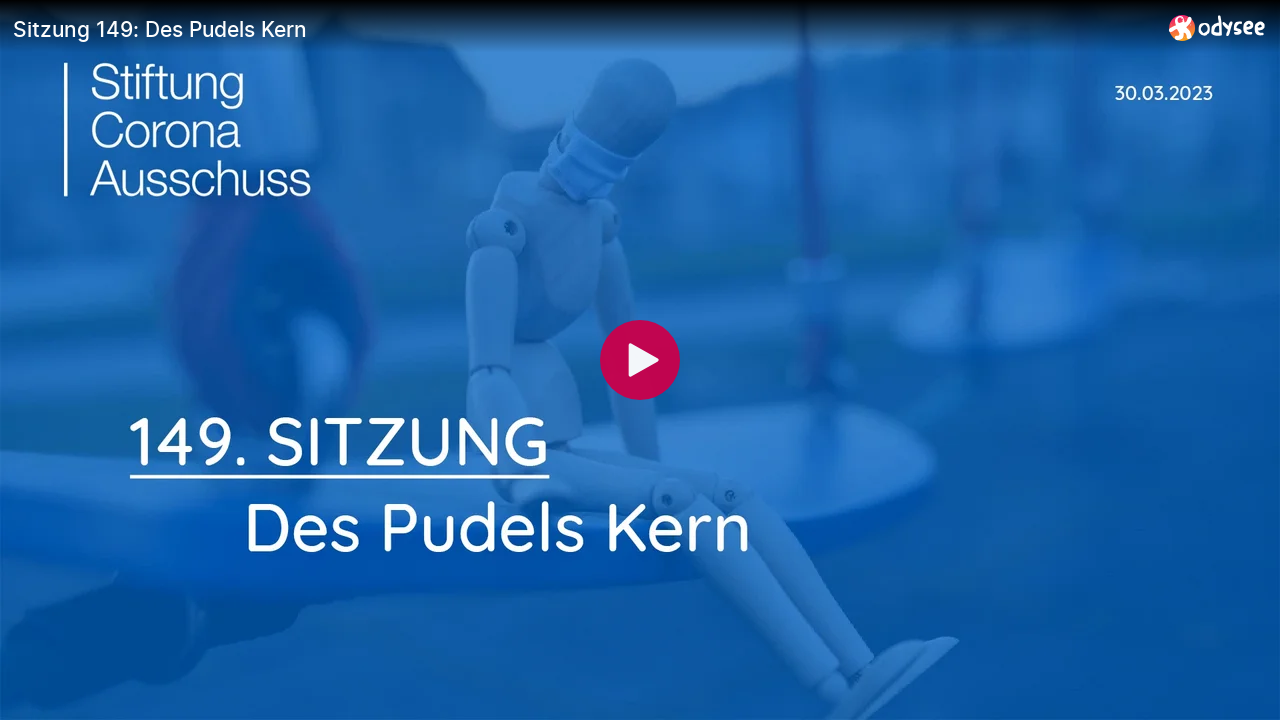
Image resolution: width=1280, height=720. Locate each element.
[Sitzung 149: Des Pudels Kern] (583, 29)
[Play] (640, 360)
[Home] (1217, 27)
